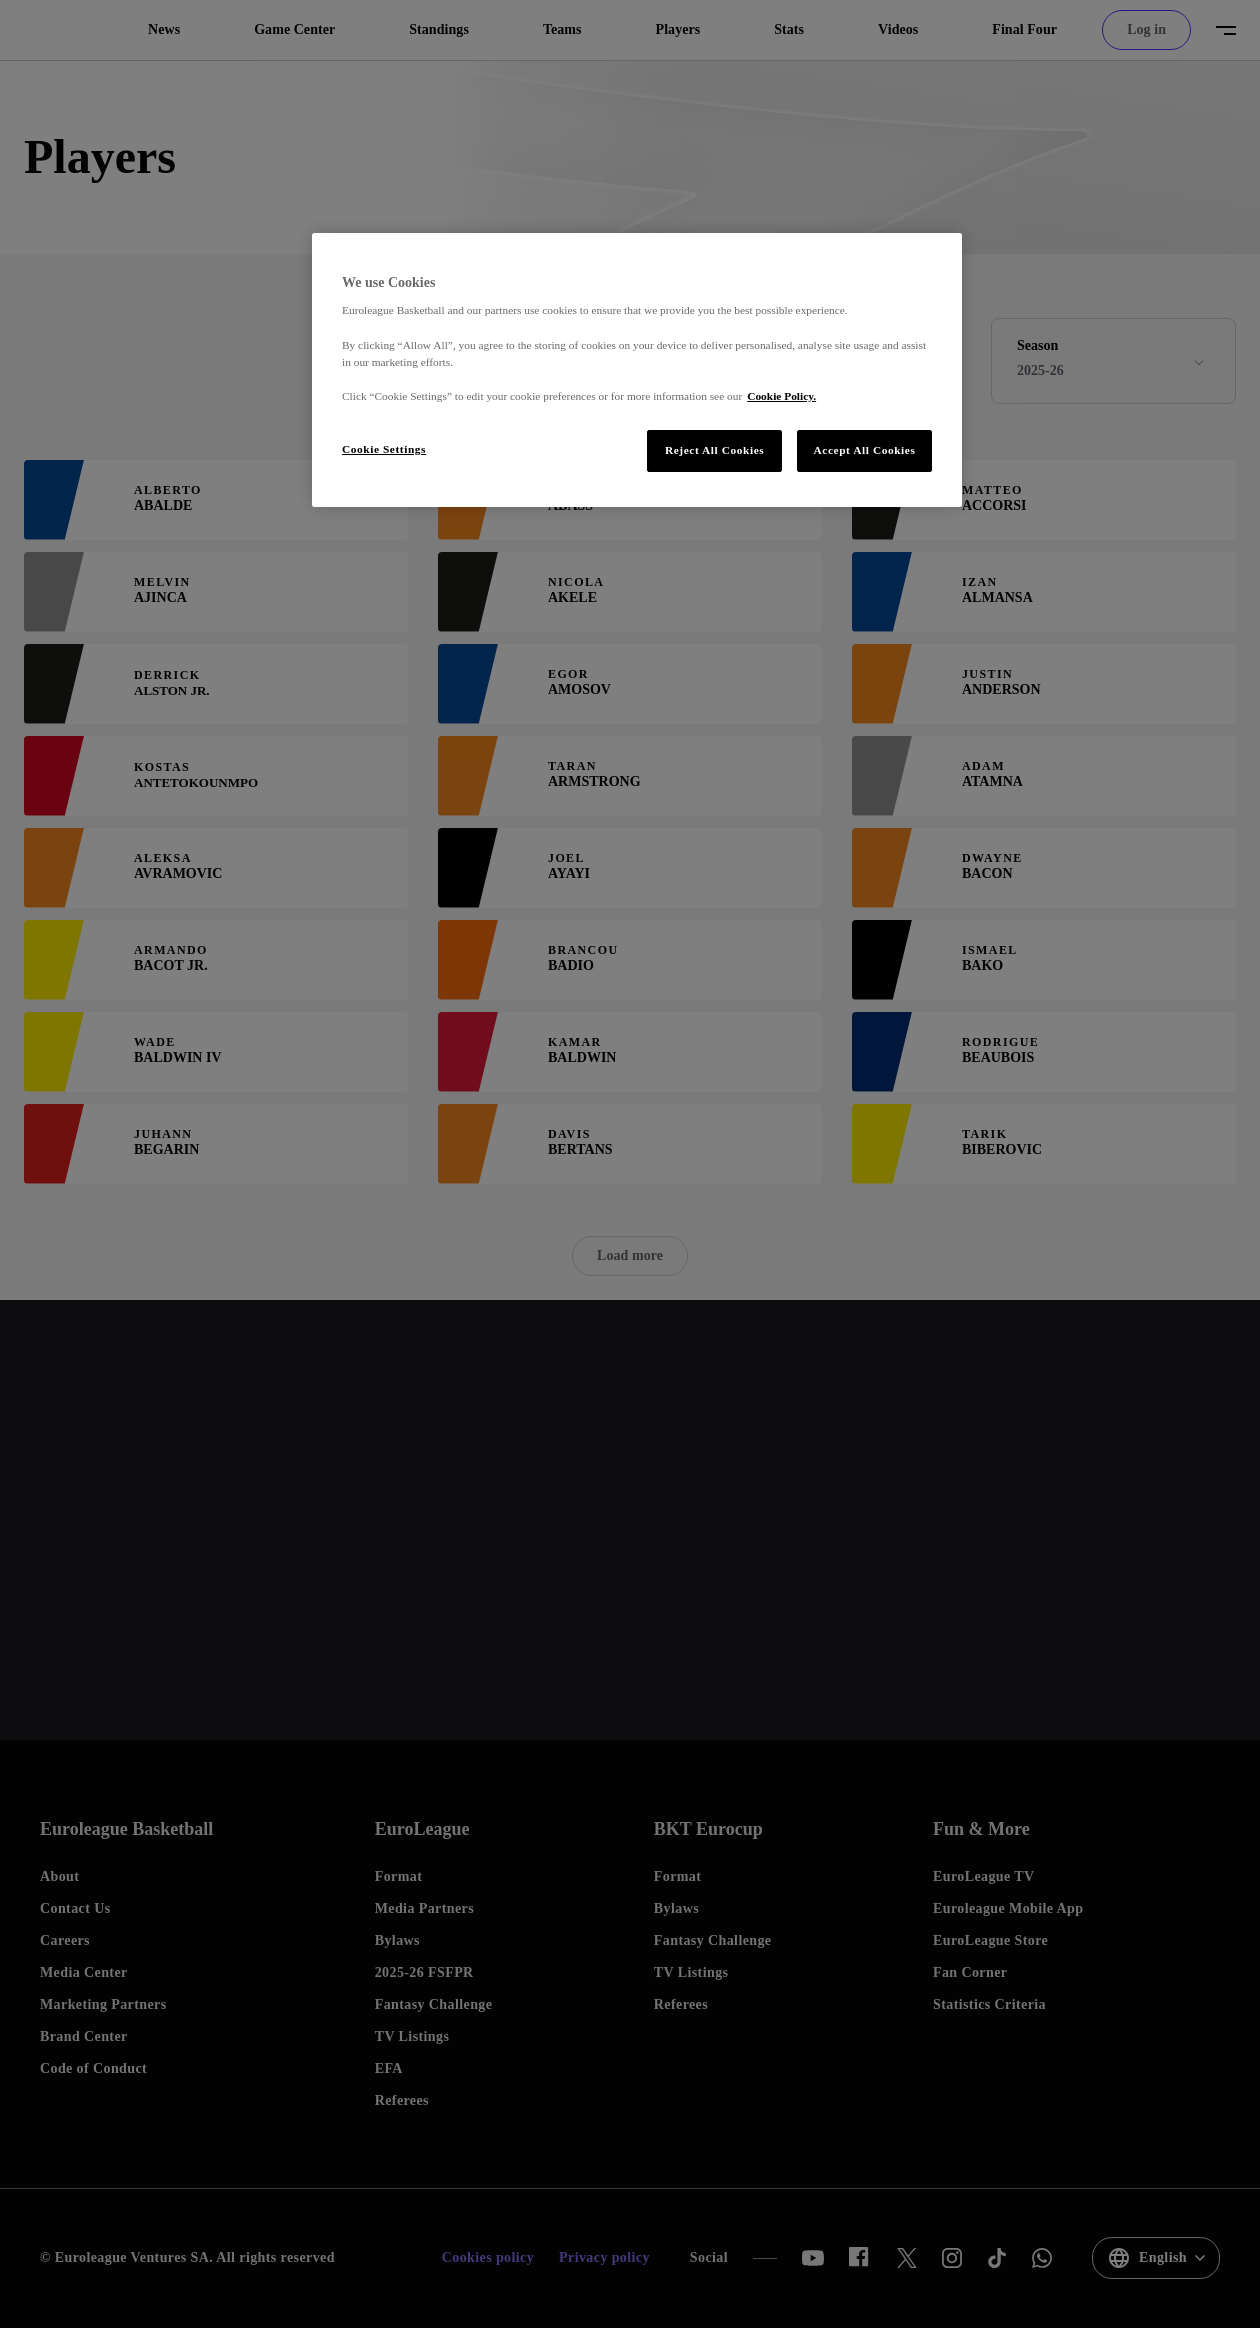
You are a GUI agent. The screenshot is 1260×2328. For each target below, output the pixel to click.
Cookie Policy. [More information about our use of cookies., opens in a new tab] (781, 396)
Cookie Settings (384, 449)
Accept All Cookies (865, 450)
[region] (637, 370)
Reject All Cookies (714, 450)
